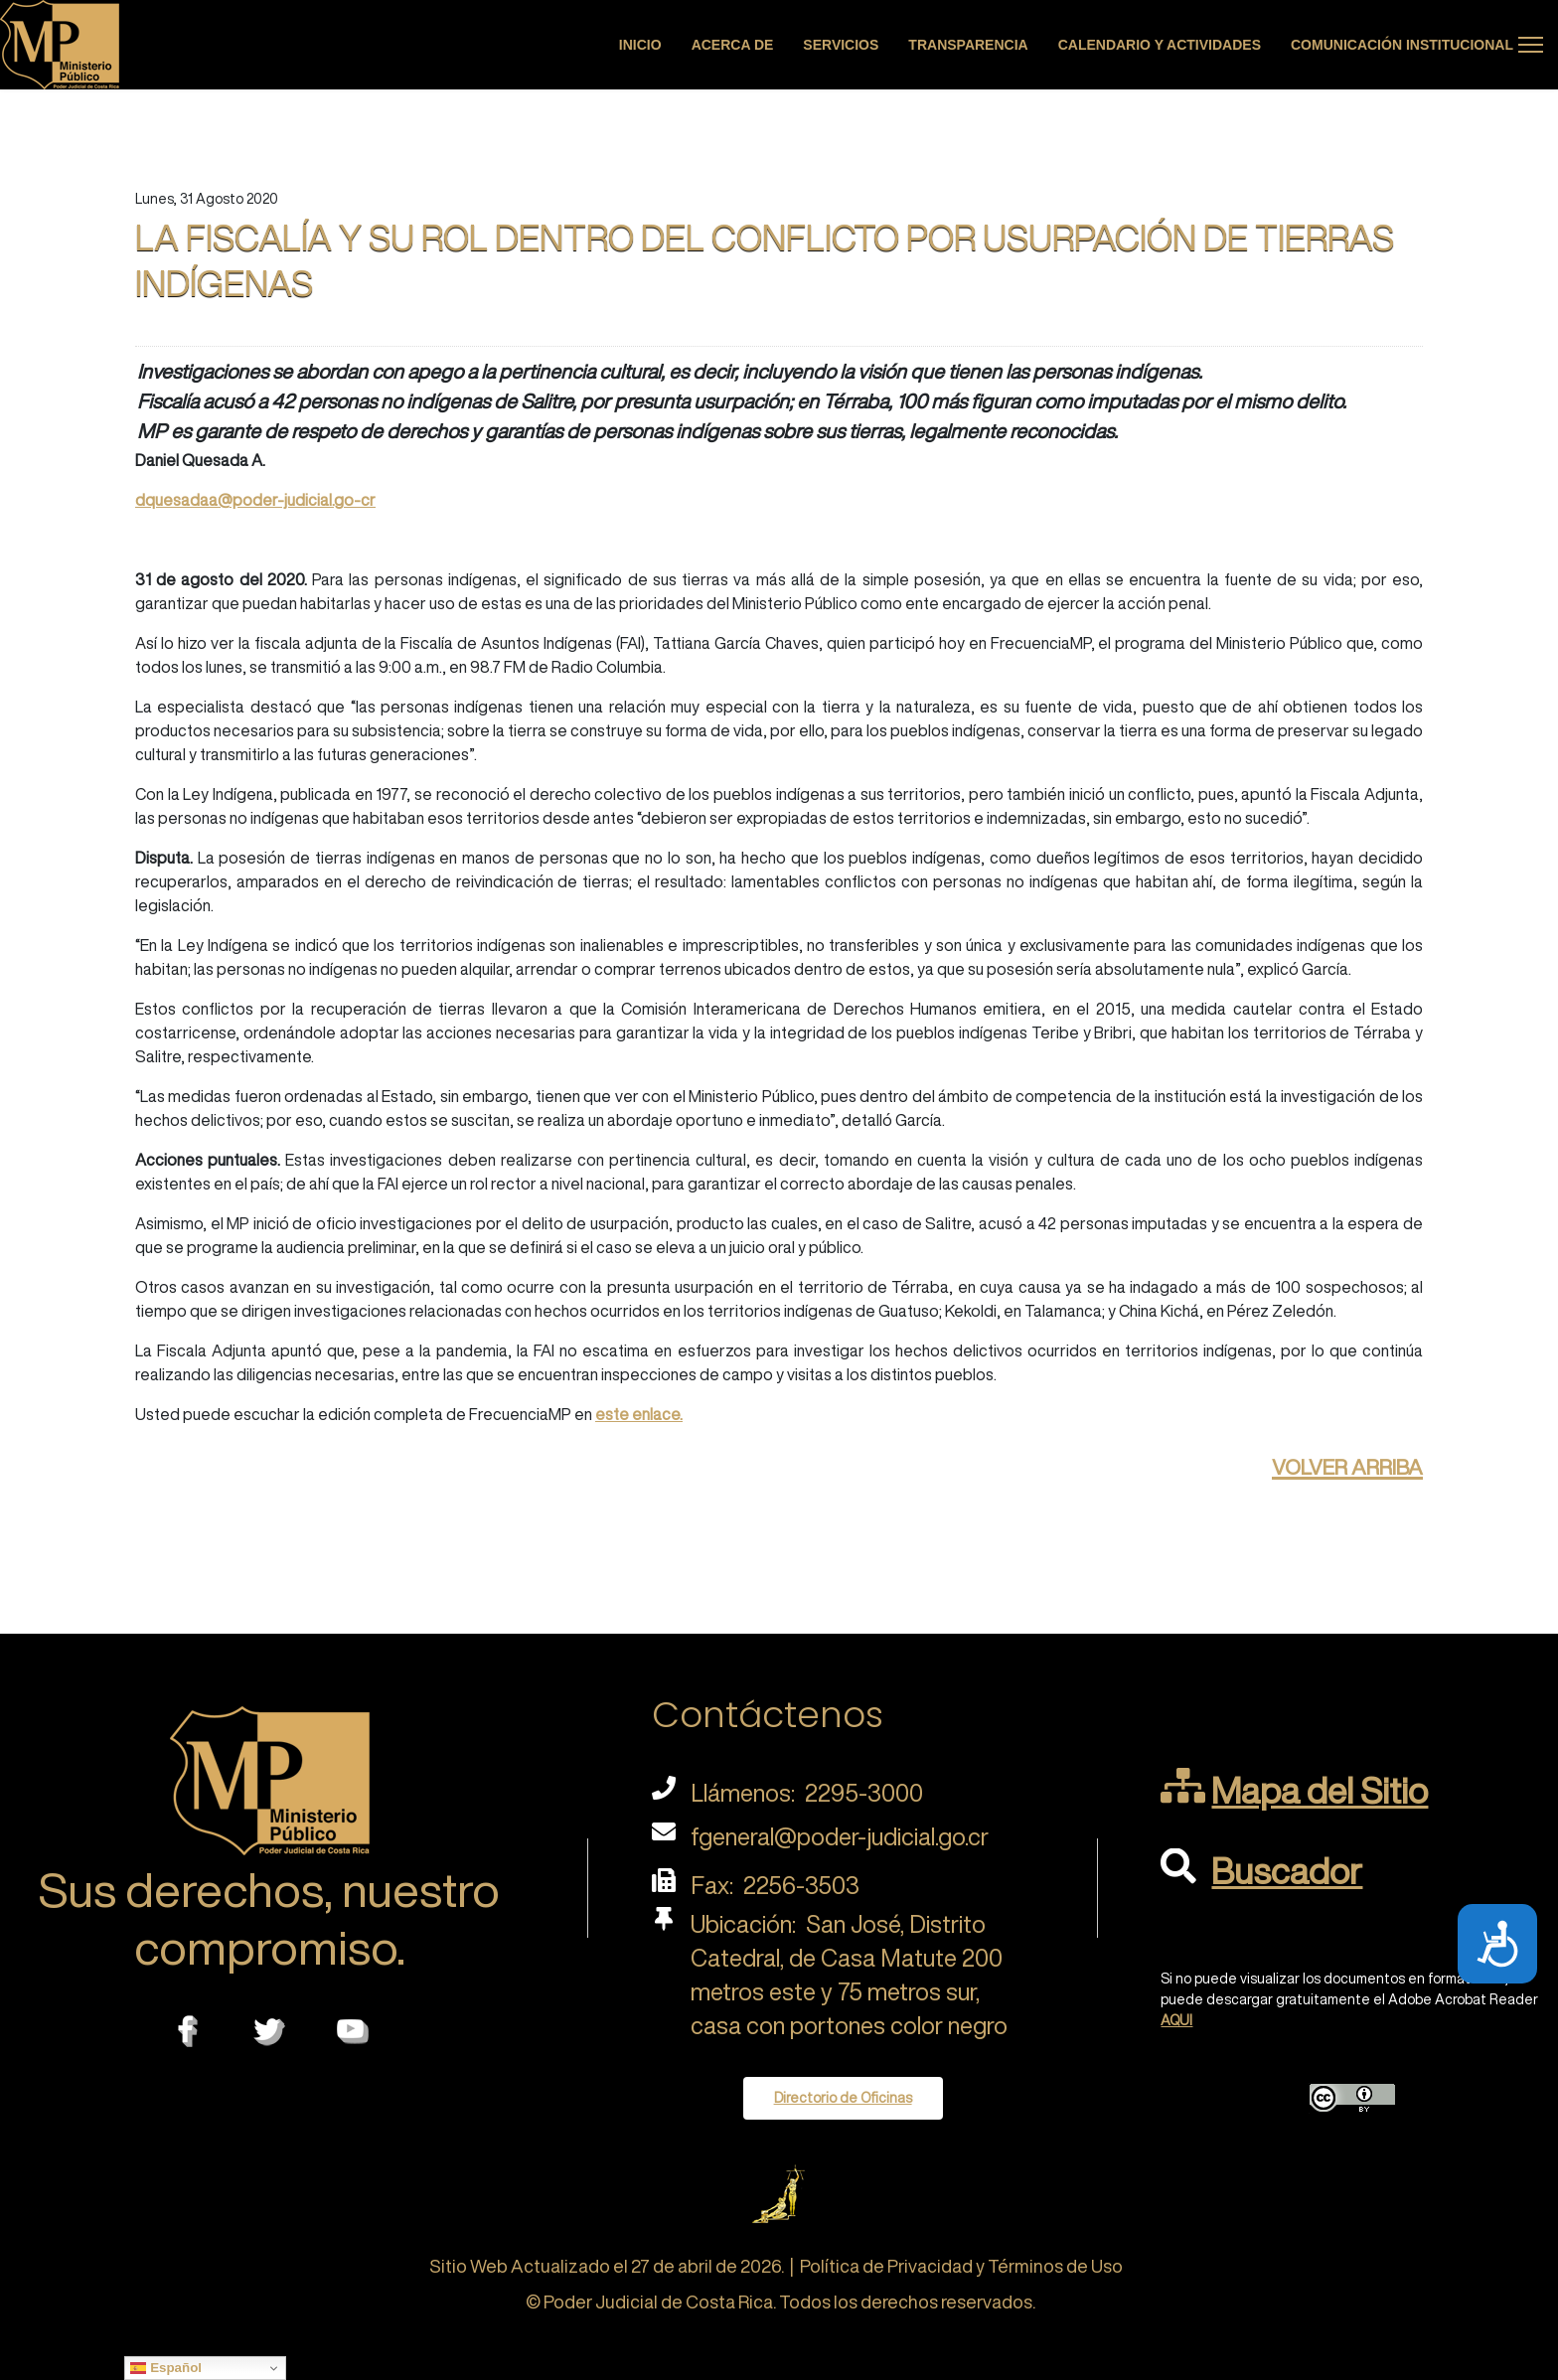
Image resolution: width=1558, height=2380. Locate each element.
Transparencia (967, 45)
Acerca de (733, 45)
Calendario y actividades (1159, 45)
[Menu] (1530, 44)
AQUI (1176, 2020)
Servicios (840, 45)
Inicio (640, 45)
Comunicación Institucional (1402, 45)
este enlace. (639, 1414)
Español (166, 2368)
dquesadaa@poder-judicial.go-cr (255, 500)
